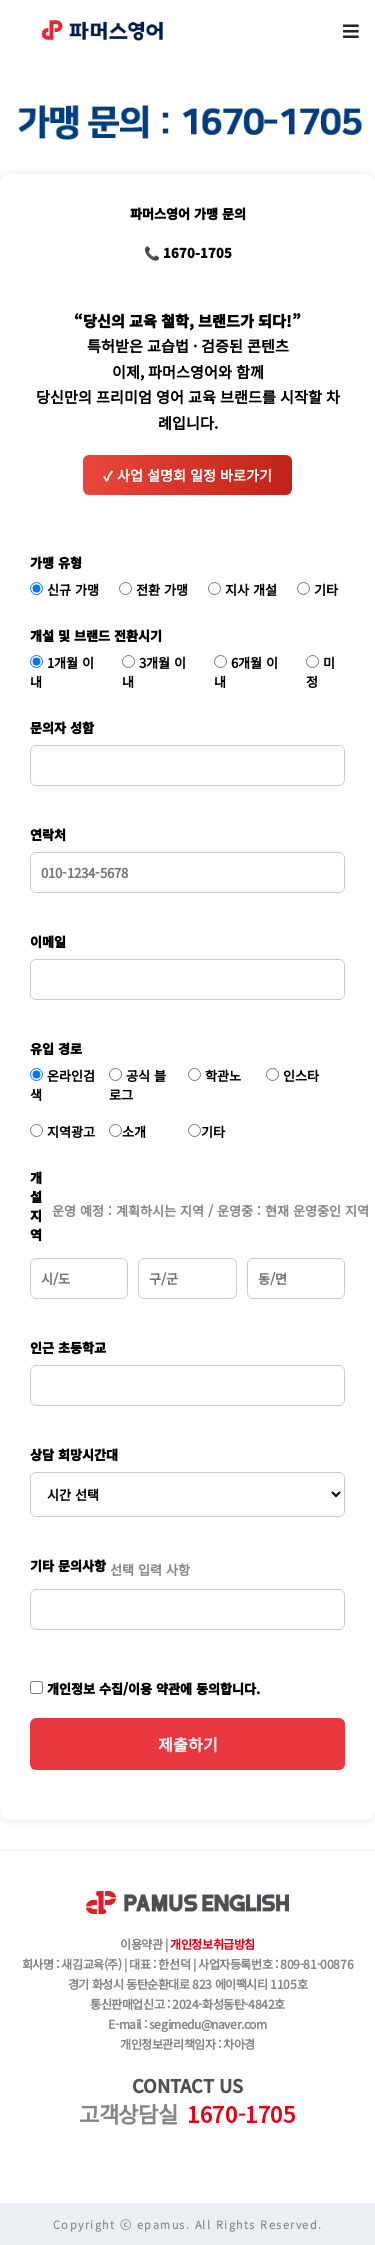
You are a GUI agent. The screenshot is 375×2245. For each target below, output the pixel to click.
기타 (317, 589)
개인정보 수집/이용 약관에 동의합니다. (145, 1688)
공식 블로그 (137, 1085)
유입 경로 (56, 1048)
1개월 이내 (62, 672)
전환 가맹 (153, 589)
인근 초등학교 (68, 1347)
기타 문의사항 (68, 1565)
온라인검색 (62, 1085)
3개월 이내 (154, 672)
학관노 (214, 1075)
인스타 (292, 1075)
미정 (320, 672)
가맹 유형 (56, 562)
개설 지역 (36, 1206)
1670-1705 (241, 2113)
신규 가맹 (64, 589)
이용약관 (141, 1943)
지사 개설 (242, 589)
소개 (127, 1131)
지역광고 (62, 1131)
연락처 (48, 834)
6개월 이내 (246, 672)
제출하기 (188, 1744)
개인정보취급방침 (212, 1943)
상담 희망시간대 (74, 1454)
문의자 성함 (62, 727)
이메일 (48, 941)
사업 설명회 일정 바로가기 (187, 475)
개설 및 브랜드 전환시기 (96, 635)
